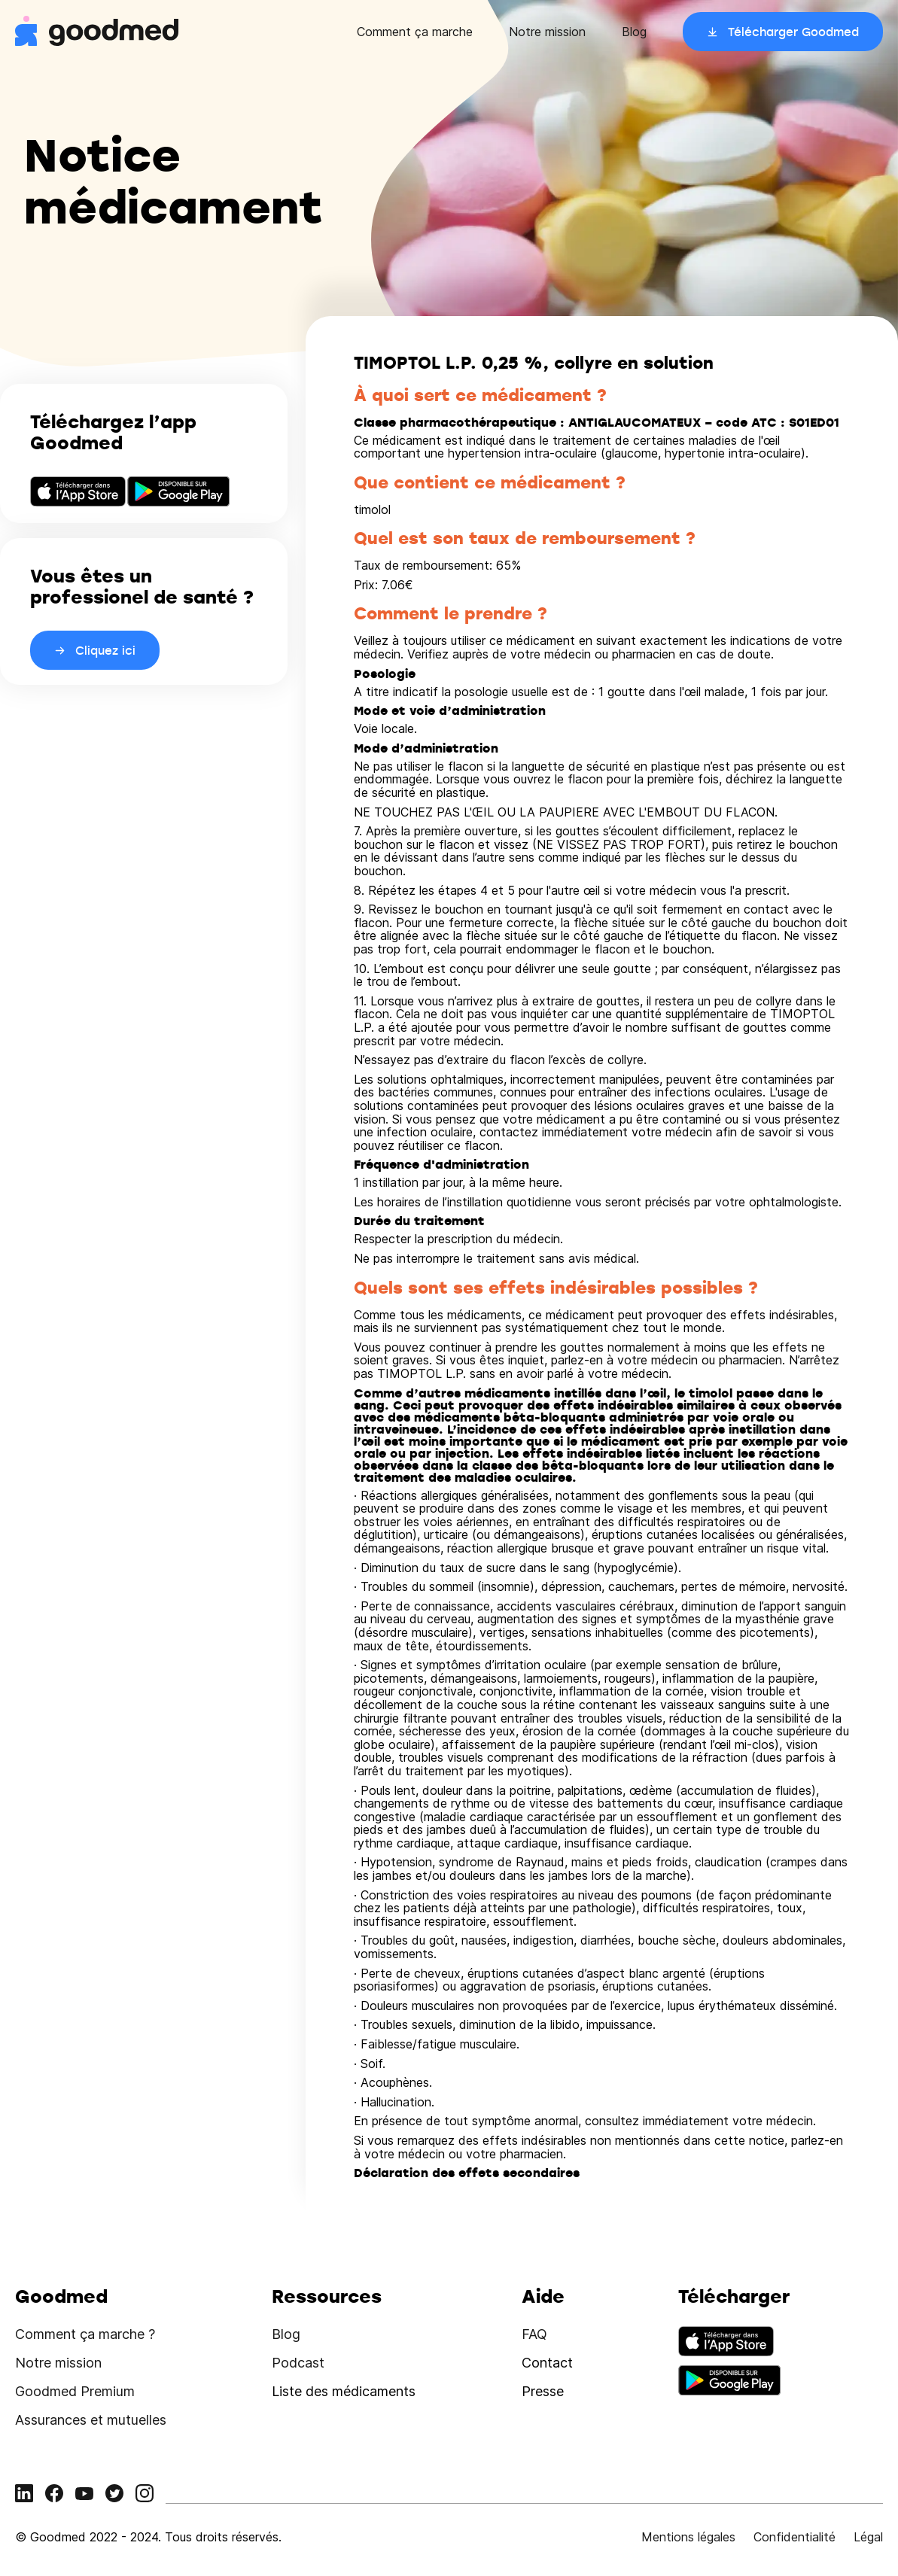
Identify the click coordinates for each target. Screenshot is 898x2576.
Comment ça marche (415, 31)
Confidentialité (794, 2536)
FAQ (534, 2334)
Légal (868, 2536)
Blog (634, 31)
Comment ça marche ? (85, 2334)
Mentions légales (688, 2536)
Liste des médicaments (344, 2391)
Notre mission (547, 31)
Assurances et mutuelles (90, 2420)
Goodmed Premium (75, 2391)
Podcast (298, 2363)
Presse (543, 2391)
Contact (547, 2363)
